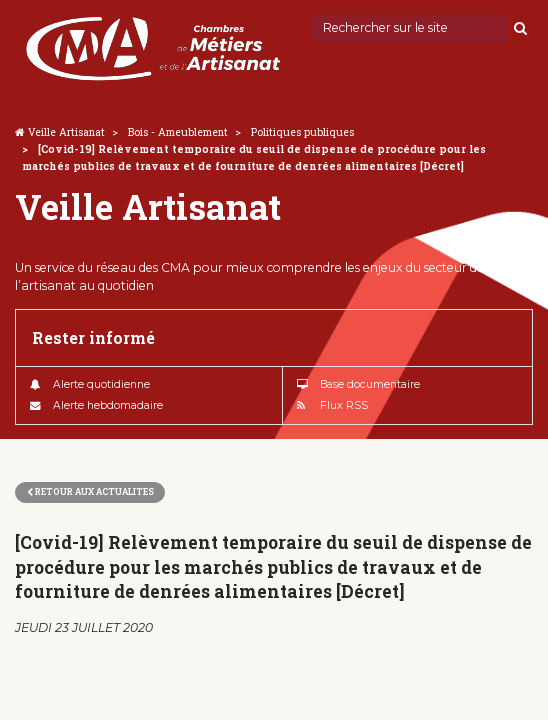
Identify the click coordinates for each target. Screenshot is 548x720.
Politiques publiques (302, 132)
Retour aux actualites (90, 491)
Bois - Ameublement (178, 132)
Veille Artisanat (66, 132)
